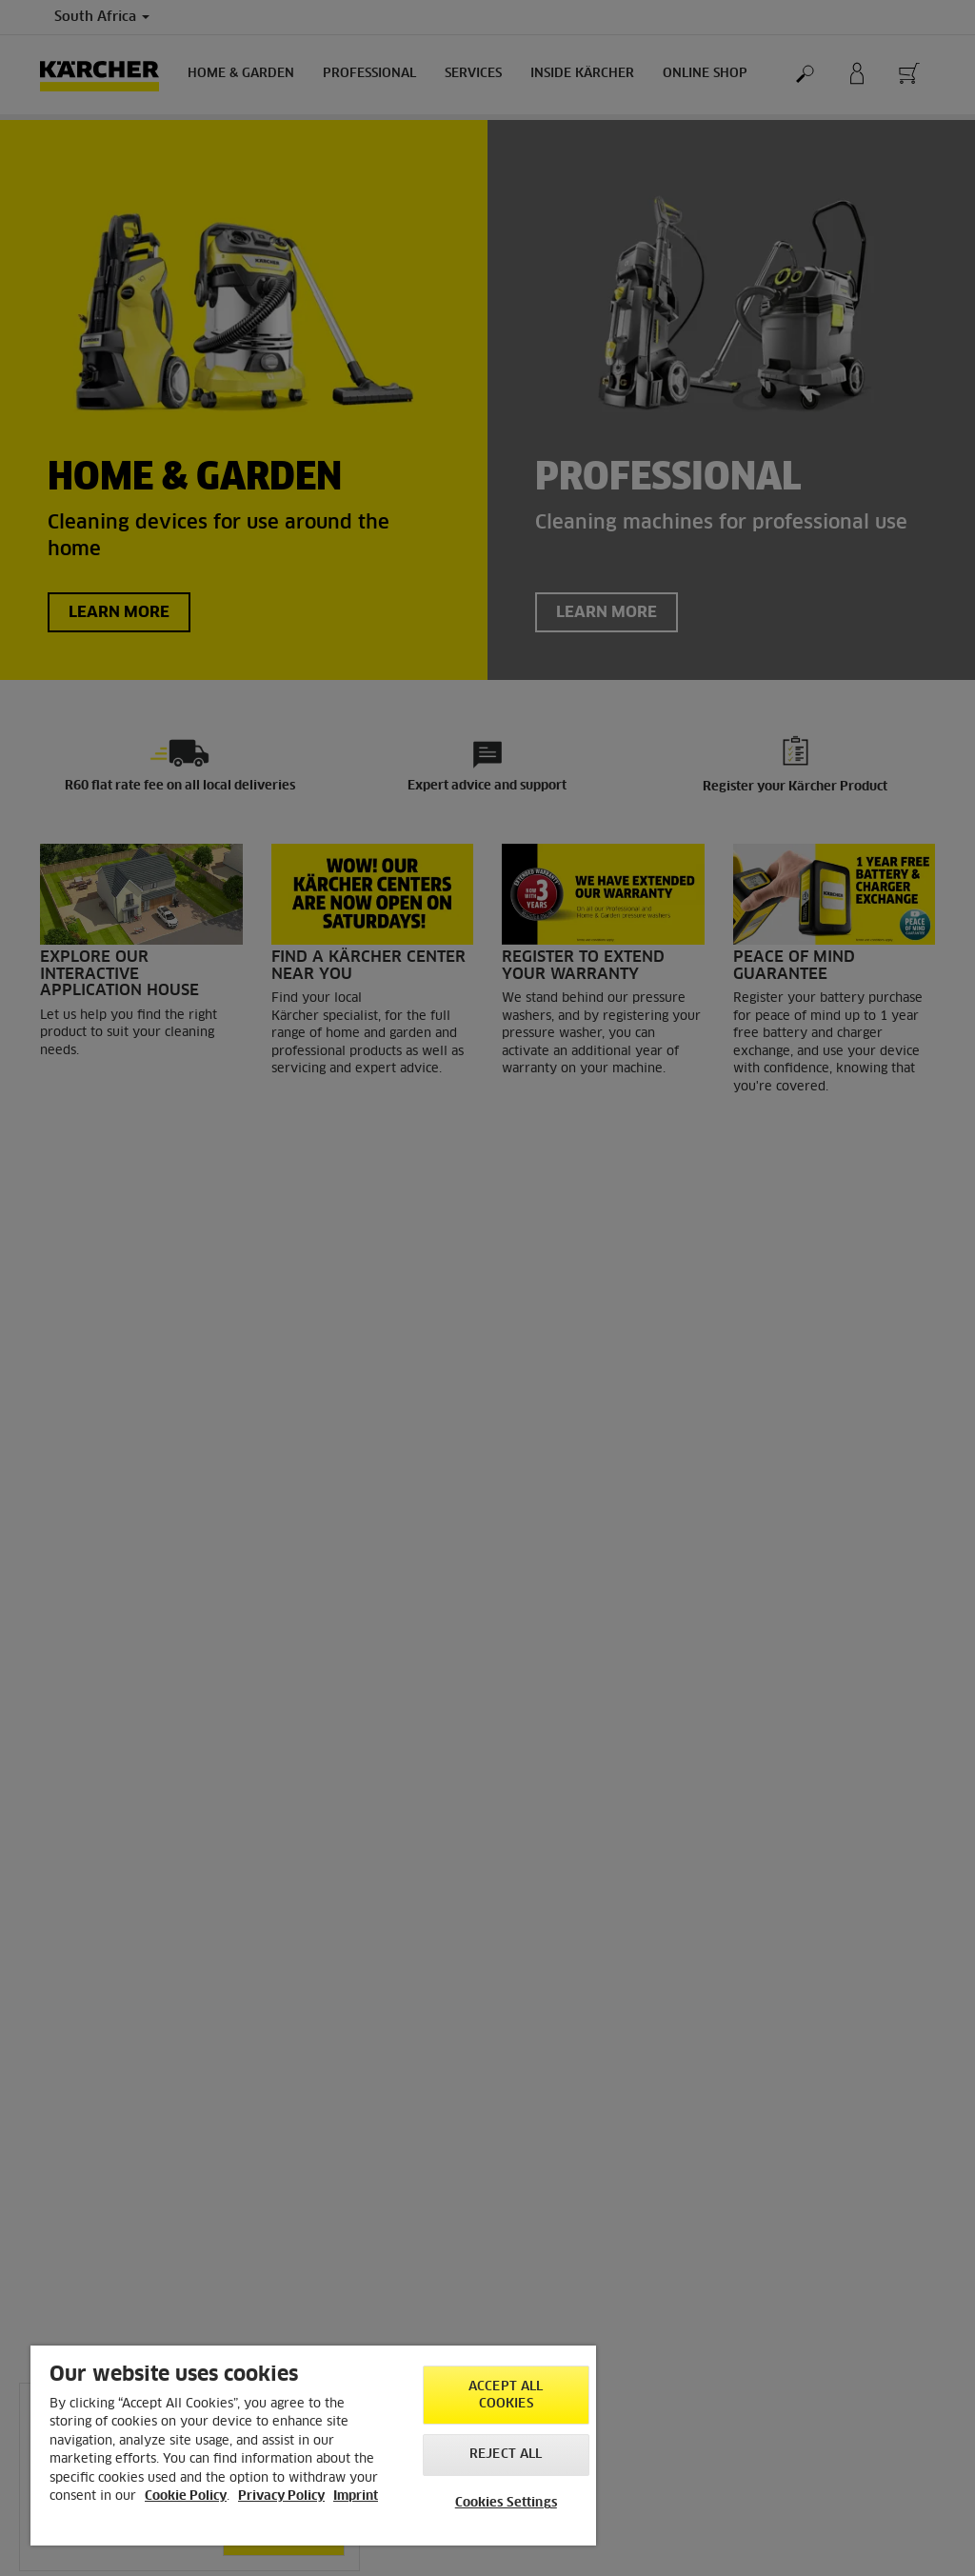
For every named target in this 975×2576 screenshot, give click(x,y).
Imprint (355, 2496)
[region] (313, 2446)
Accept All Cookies (505, 2395)
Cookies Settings (506, 2503)
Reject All (505, 2454)
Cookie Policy (186, 2496)
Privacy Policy (281, 2496)
